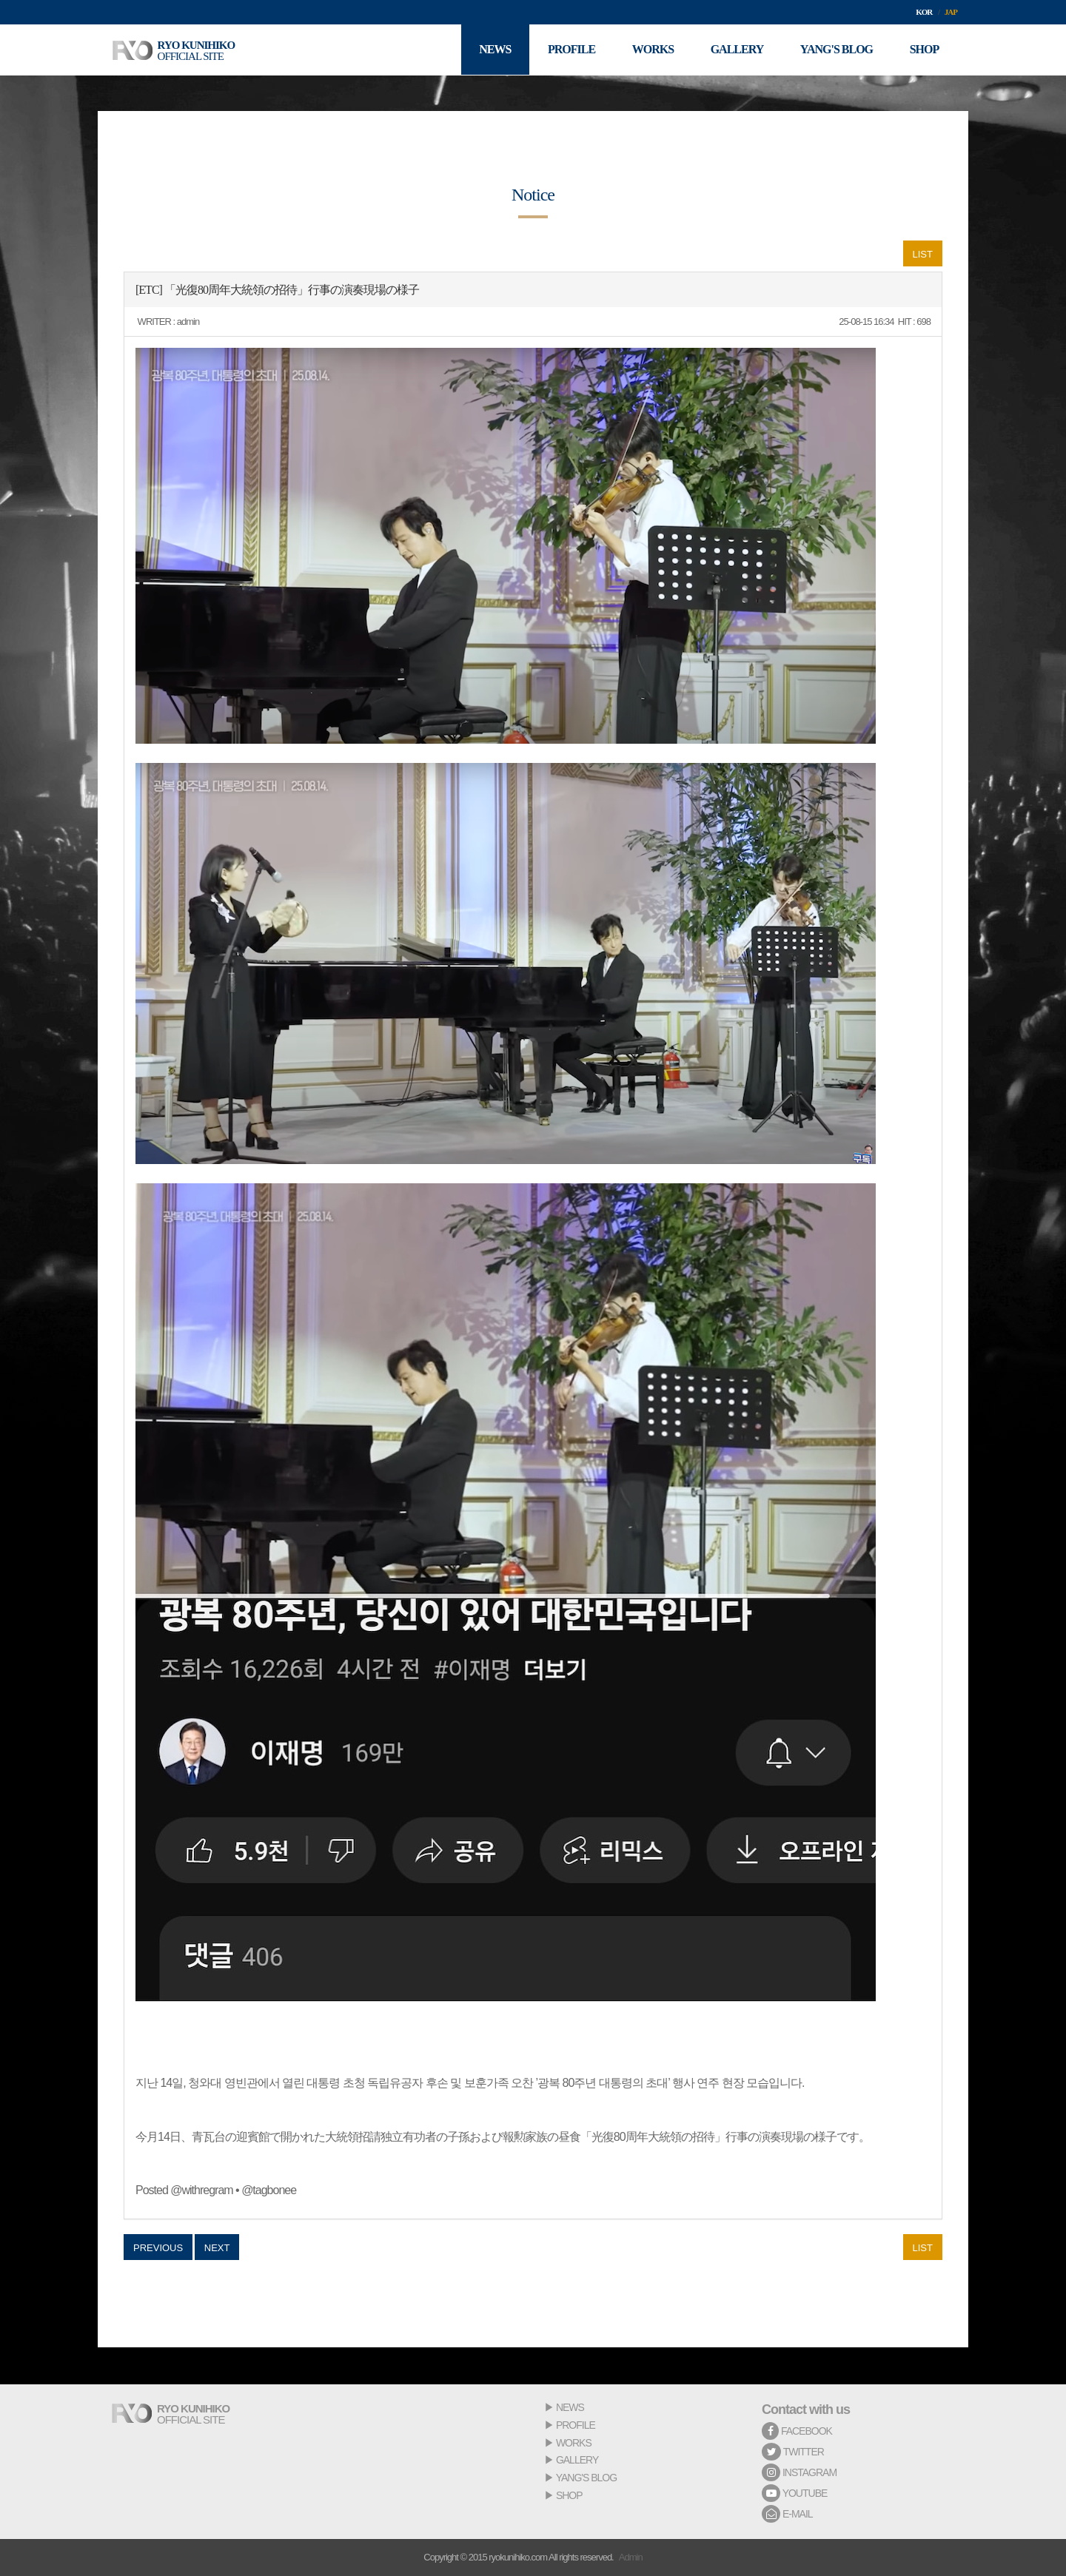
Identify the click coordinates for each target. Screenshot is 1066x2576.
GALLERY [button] (736, 50)
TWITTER (793, 2452)
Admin (631, 2557)
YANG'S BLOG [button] (836, 50)
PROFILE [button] (570, 50)
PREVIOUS (158, 2247)
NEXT (217, 2247)
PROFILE (575, 2425)
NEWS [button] (493, 50)
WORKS (573, 2443)
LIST (923, 254)
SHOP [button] (924, 50)
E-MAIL (787, 2514)
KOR (924, 11)
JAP (951, 11)
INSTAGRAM (799, 2472)
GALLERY (577, 2460)
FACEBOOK (797, 2431)
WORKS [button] (651, 50)
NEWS (570, 2407)
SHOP (569, 2495)
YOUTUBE (794, 2493)
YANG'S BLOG (586, 2477)
